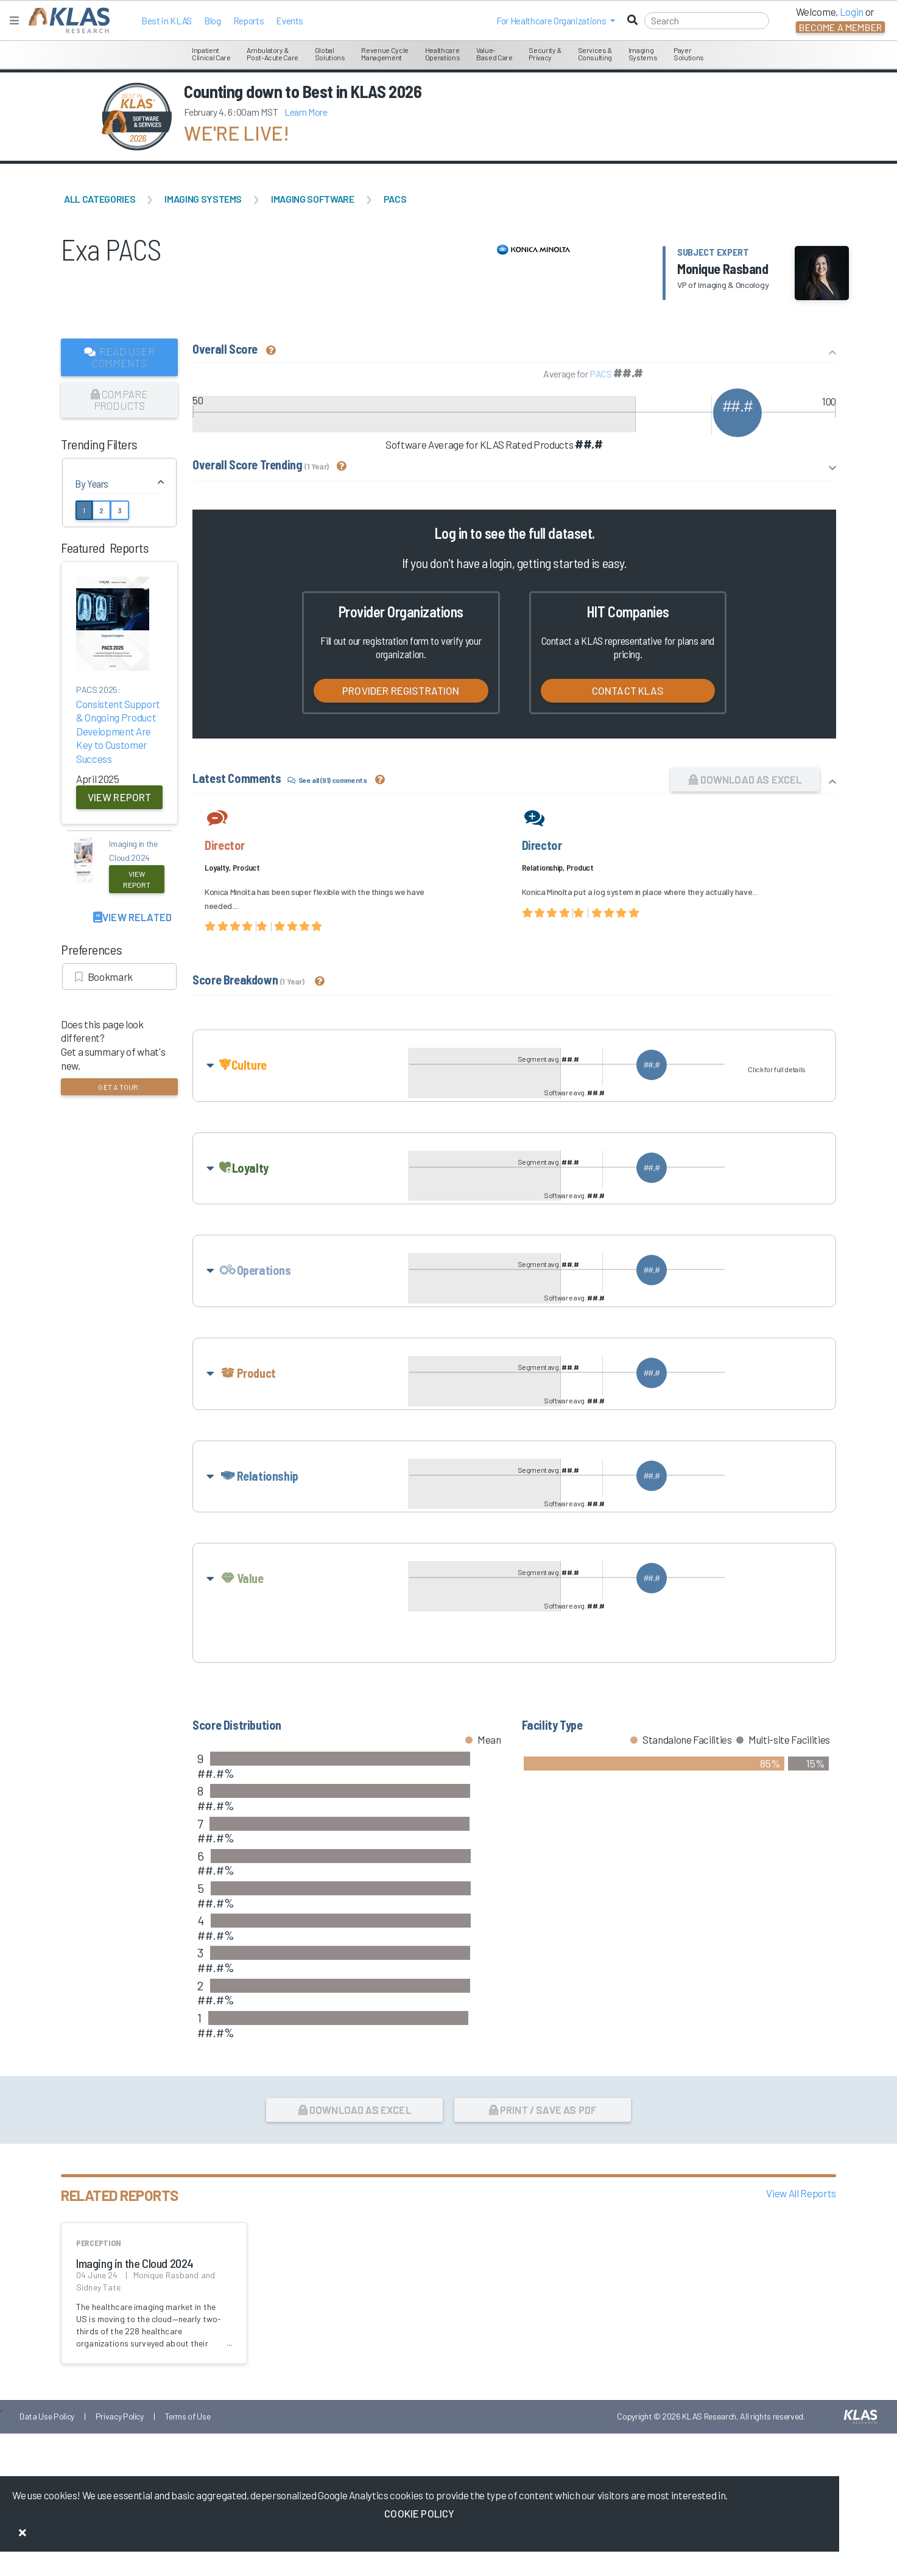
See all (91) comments (327, 780)
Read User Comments (119, 357)
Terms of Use (188, 2463)
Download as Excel (745, 779)
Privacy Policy (120, 2463)
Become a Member (840, 27)
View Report (120, 797)
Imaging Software (312, 199)
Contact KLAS (628, 690)
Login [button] (852, 11)
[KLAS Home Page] (66, 20)
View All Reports (801, 2240)
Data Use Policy (46, 2463)
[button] (555, 20)
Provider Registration (401, 690)
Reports (248, 20)
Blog (212, 20)
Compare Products (120, 400)
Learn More (306, 112)
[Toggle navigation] (14, 20)
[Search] (706, 20)
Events (289, 20)
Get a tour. (119, 1087)
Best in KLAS (166, 20)
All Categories (99, 199)
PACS (395, 199)
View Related (132, 917)
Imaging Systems (203, 199)
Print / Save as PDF (543, 2157)
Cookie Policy (419, 2513)
